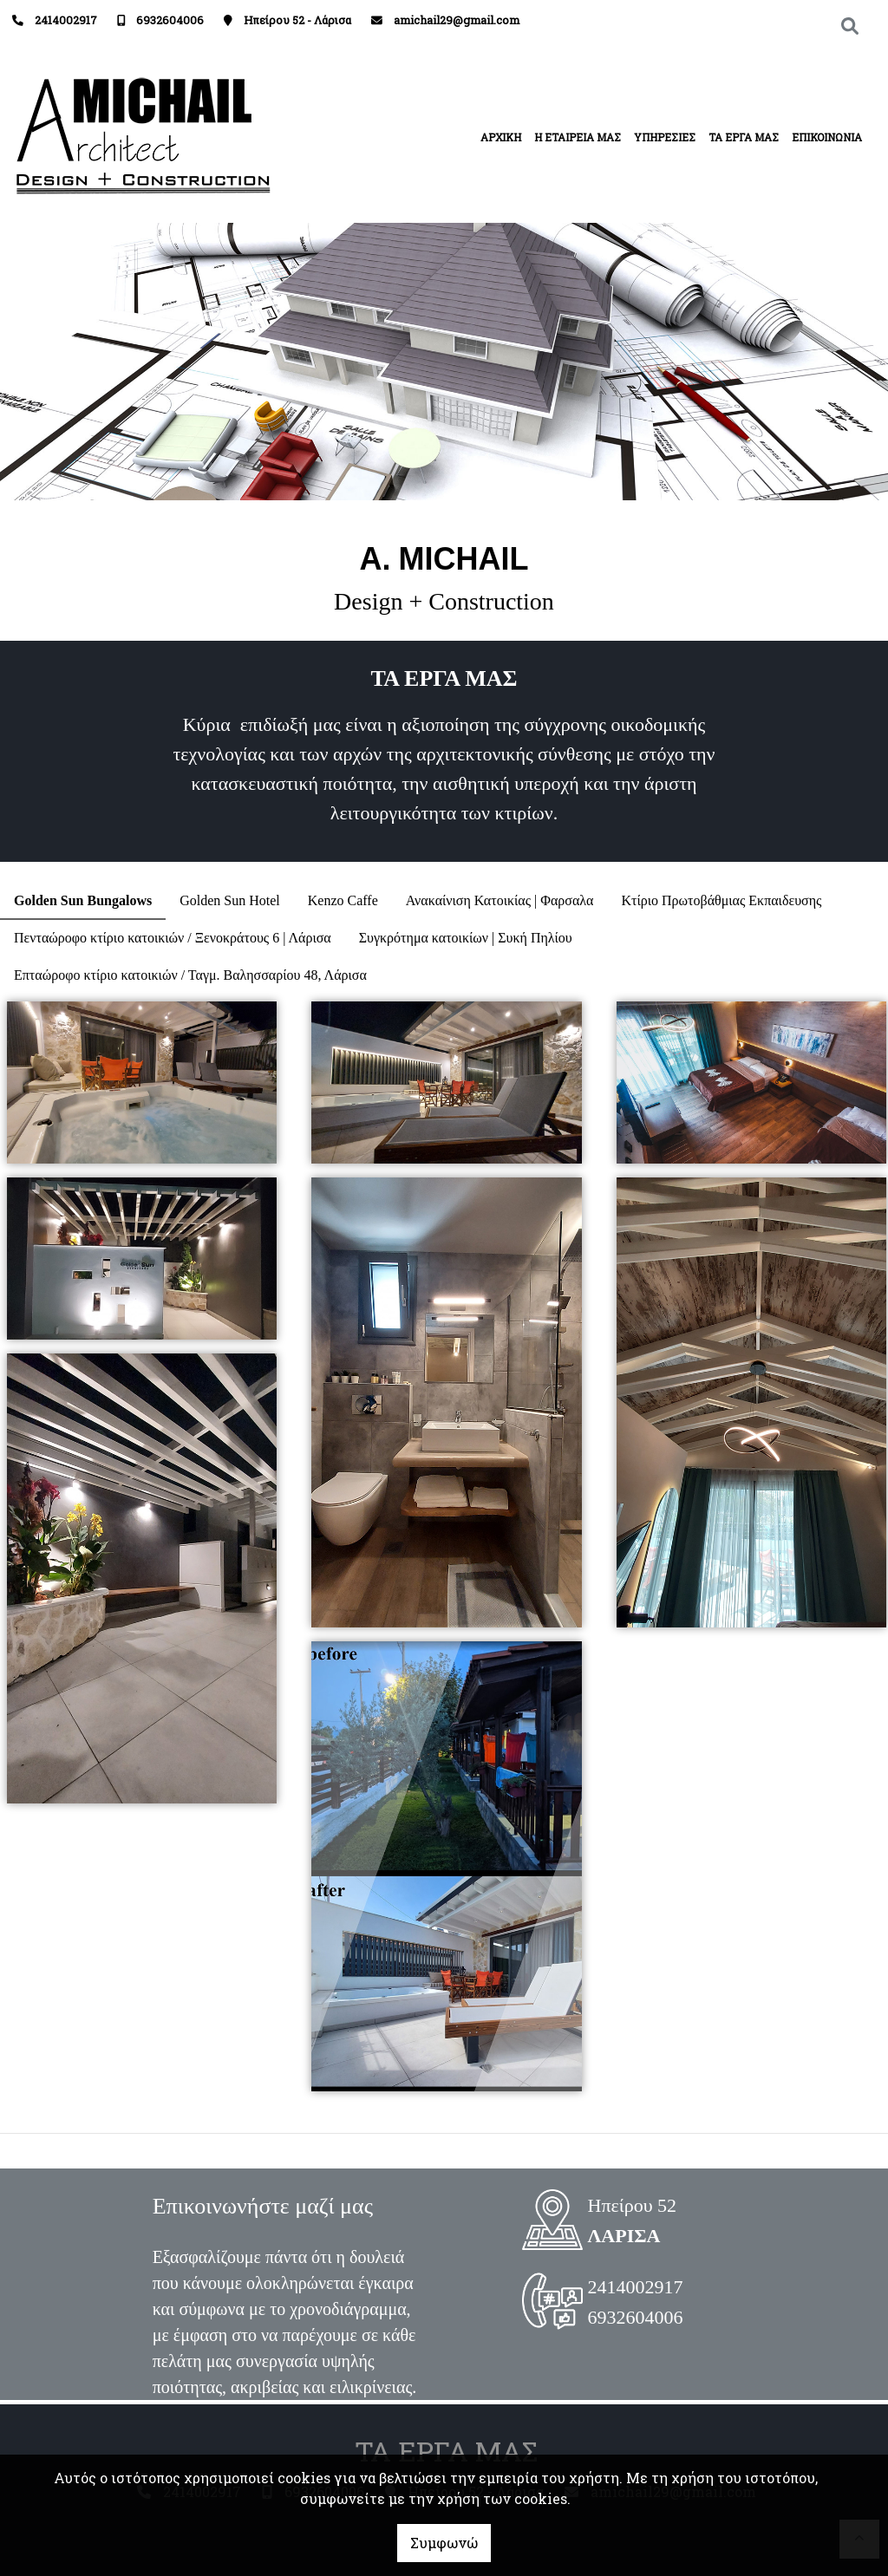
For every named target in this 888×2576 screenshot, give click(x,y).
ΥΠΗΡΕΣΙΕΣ (664, 137)
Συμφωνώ (444, 2543)
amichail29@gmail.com (456, 20)
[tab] (83, 901)
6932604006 (170, 20)
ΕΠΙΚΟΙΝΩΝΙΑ (827, 137)
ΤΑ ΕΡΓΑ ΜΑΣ (743, 137)
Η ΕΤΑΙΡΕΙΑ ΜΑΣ (577, 137)
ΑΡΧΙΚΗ (500, 137)
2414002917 (66, 20)
